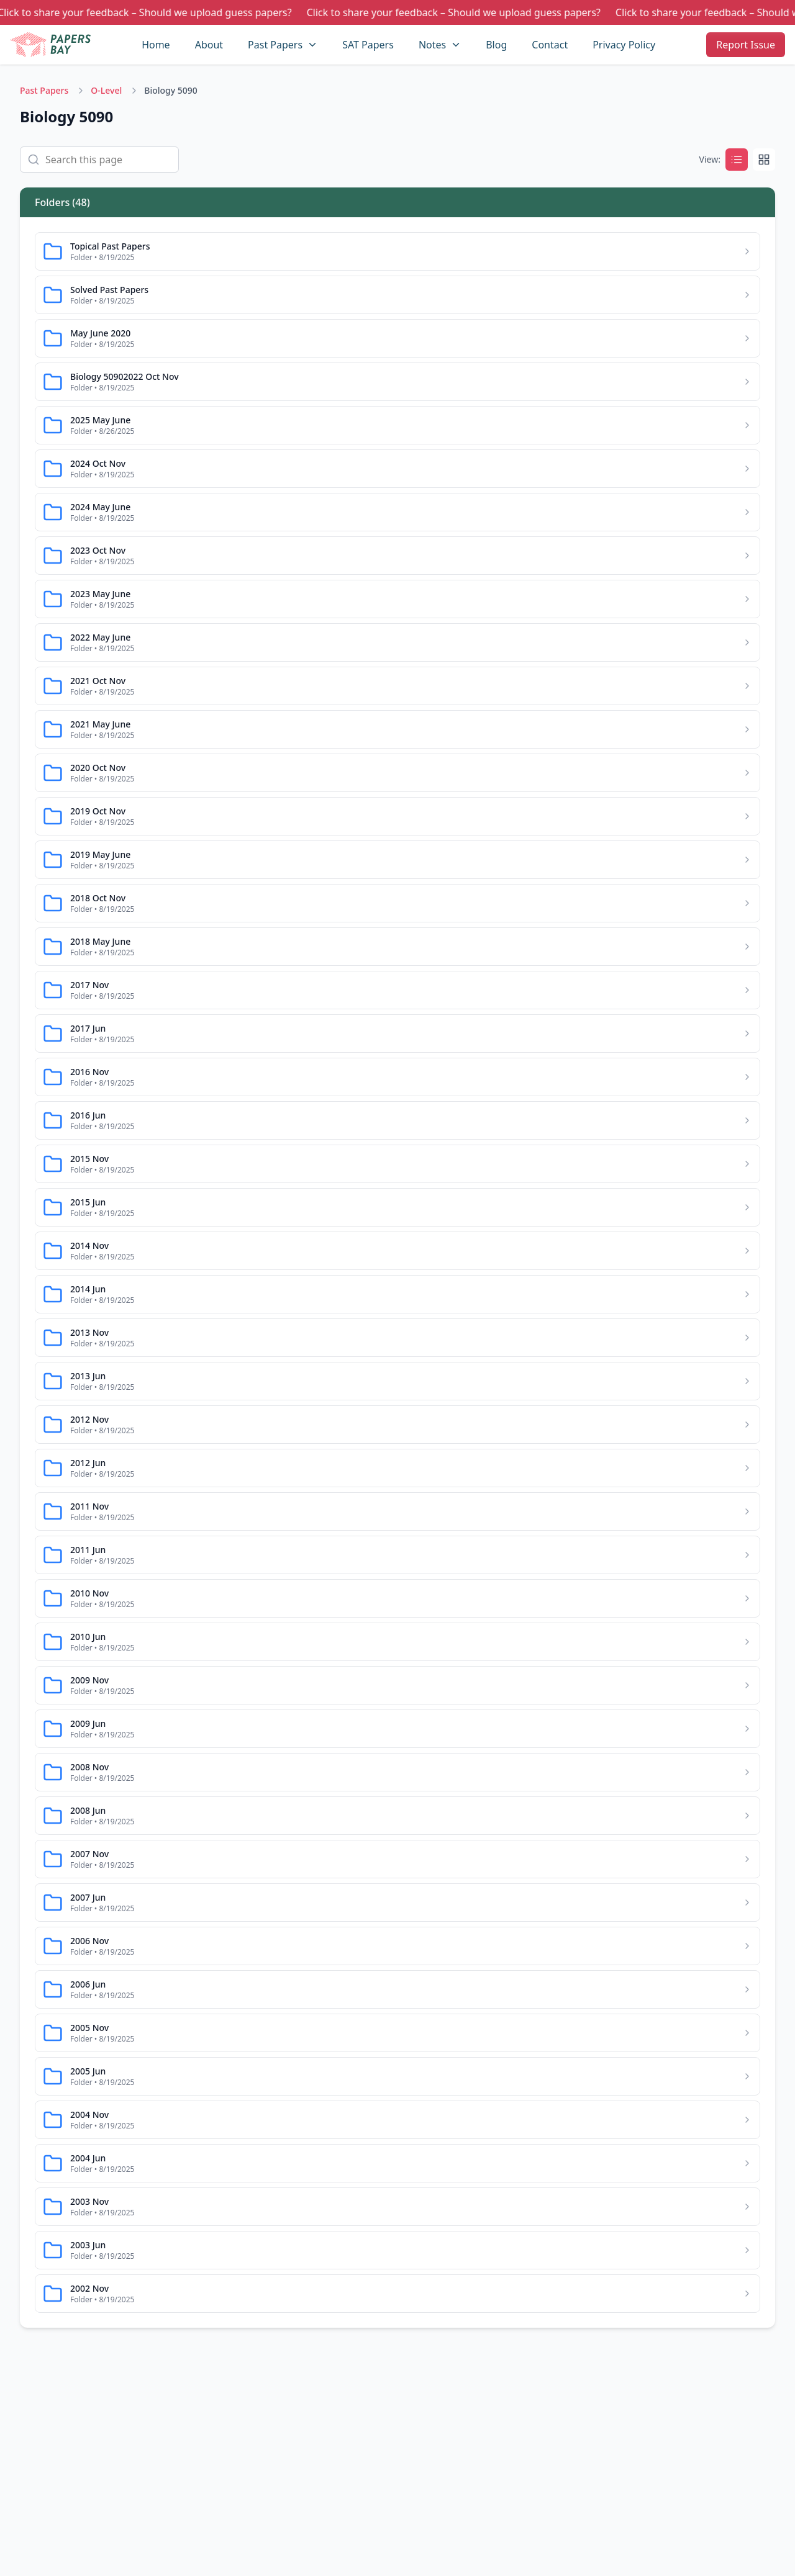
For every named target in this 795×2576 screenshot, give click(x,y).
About (209, 45)
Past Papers (275, 45)
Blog (496, 45)
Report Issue (745, 45)
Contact (550, 45)
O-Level (106, 90)
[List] (736, 159)
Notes (432, 45)
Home (156, 45)
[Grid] (764, 159)
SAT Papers (368, 45)
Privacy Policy (624, 45)
